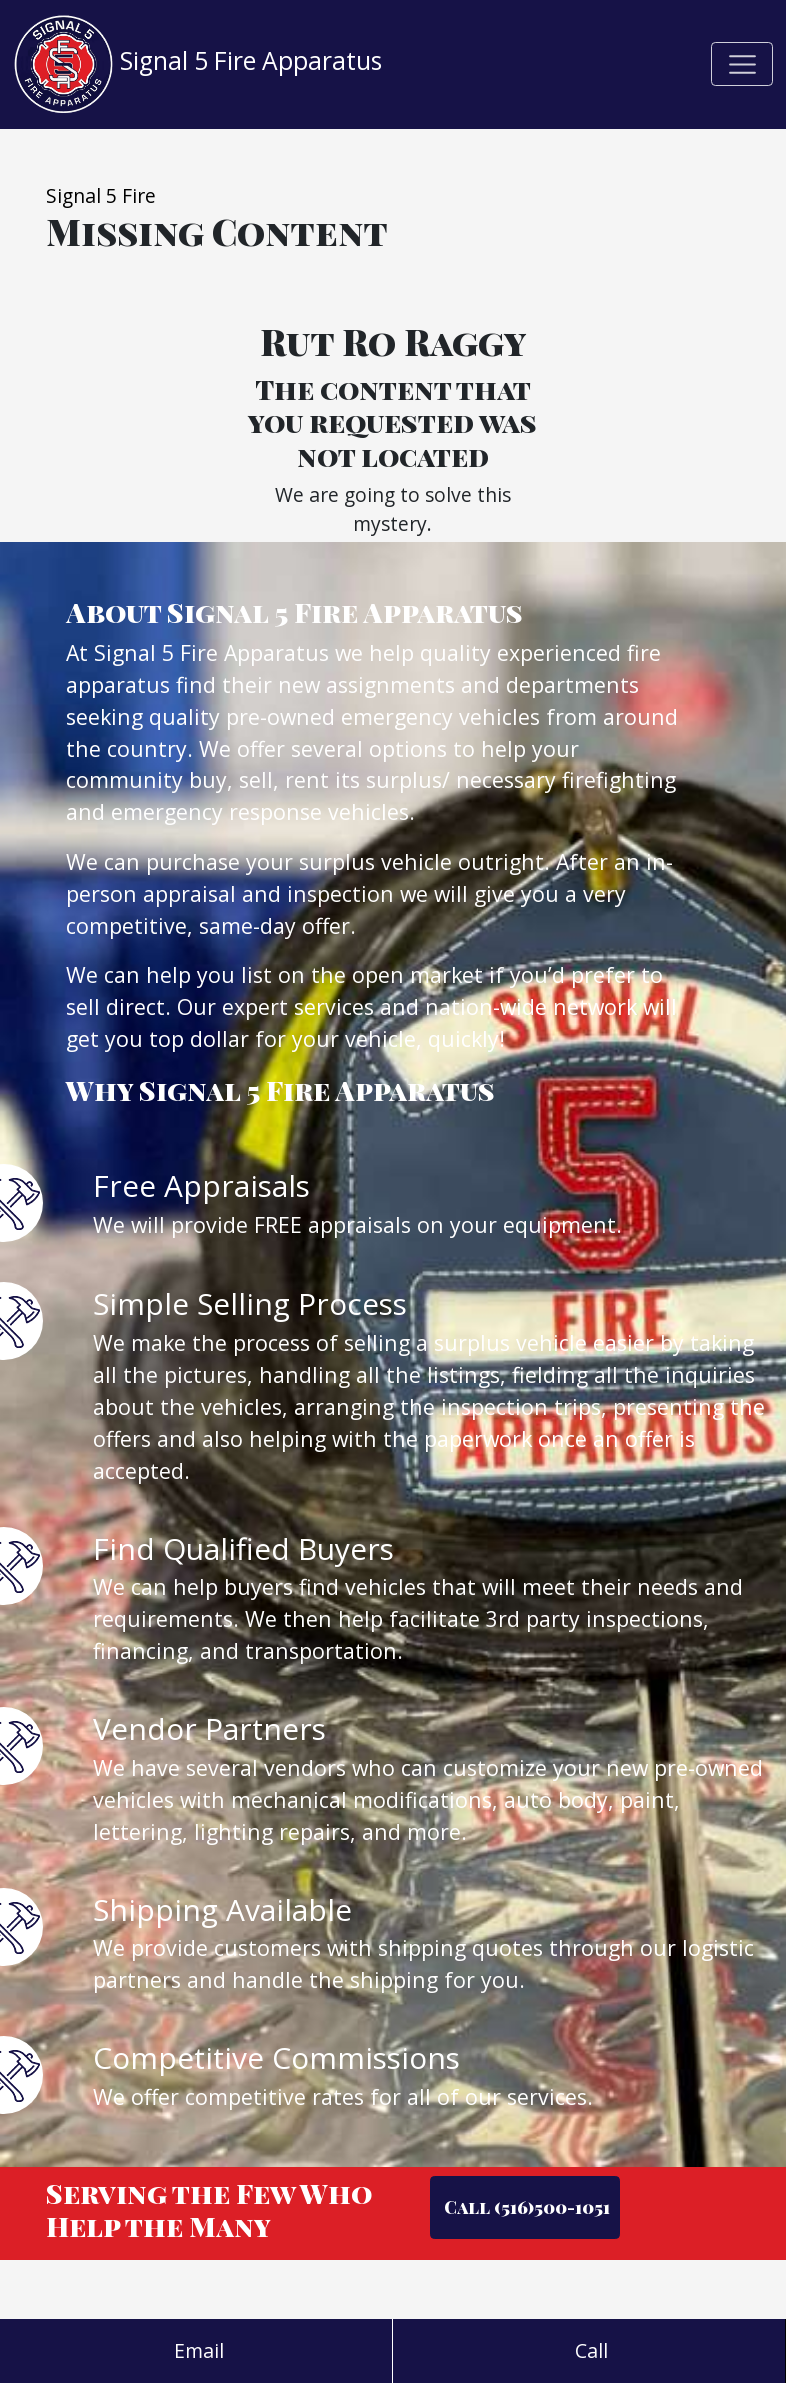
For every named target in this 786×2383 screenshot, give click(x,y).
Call (589, 2350)
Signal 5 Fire (101, 195)
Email (196, 2350)
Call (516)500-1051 (525, 2206)
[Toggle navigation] (741, 64)
